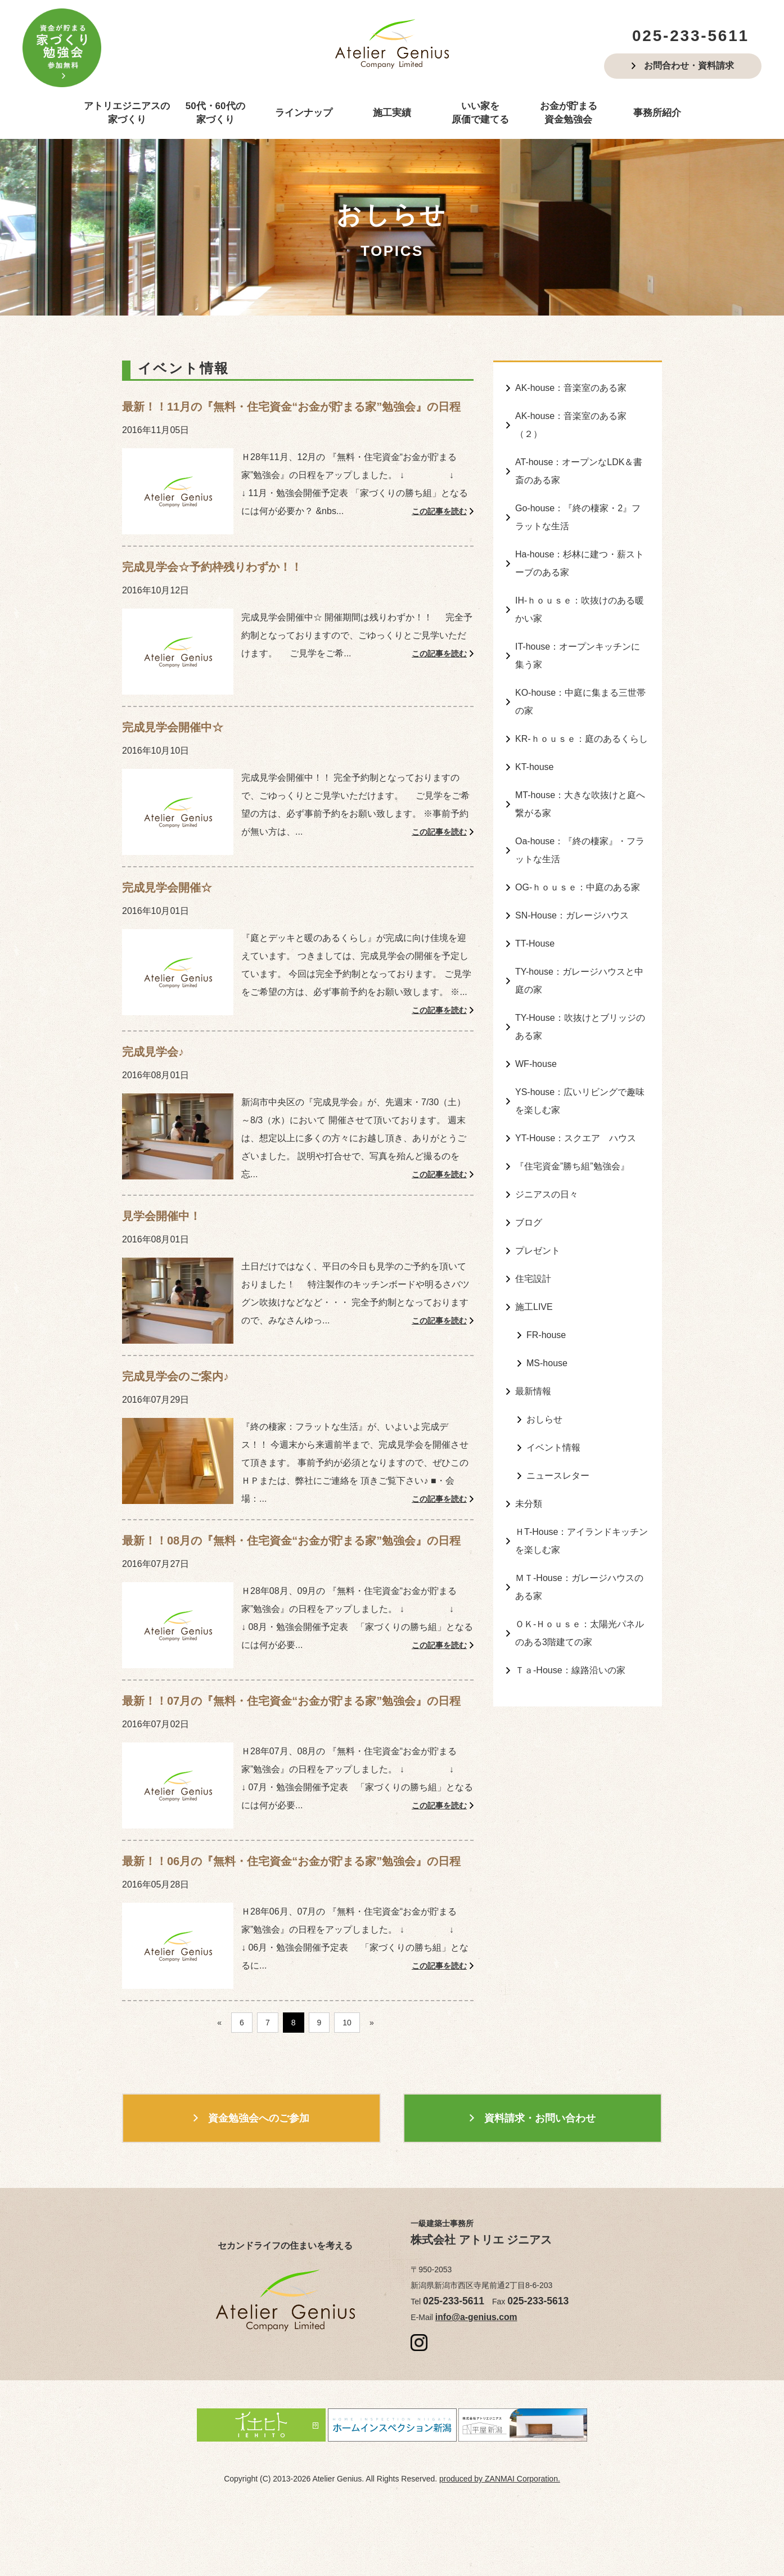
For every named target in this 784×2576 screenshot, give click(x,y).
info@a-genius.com (469, 2380)
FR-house (546, 1265)
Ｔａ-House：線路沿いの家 (570, 1577)
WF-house (536, 1012)
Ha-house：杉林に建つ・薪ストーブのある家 (579, 548)
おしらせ (544, 1344)
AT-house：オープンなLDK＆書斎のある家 (578, 463)
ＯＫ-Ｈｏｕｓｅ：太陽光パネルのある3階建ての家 (579, 1543)
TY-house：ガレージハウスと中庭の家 (579, 935)
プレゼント (537, 1186)
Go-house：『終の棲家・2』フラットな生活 (578, 506)
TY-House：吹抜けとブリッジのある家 (580, 977)
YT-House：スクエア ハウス (575, 1081)
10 (347, 2086)
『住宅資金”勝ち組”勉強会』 (572, 1107)
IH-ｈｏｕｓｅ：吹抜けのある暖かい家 (579, 591)
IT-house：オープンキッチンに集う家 (577, 634)
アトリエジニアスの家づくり (127, 113)
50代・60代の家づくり (215, 113)
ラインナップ (303, 112)
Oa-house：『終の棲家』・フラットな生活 (580, 814)
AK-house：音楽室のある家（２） (571, 421)
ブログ (528, 1160)
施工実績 (392, 112)
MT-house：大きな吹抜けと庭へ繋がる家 (580, 771)
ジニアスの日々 (546, 1133)
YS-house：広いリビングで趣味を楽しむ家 (580, 1047)
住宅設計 (533, 1212)
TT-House (535, 901)
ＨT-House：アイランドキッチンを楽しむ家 (581, 1458)
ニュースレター (557, 1397)
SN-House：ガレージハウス (572, 874)
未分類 (528, 1423)
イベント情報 (553, 1370)
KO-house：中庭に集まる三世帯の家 (580, 676)
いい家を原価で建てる (480, 113)
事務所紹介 (657, 112)
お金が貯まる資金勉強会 (568, 113)
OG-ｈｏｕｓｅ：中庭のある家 (577, 848)
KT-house (534, 737)
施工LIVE (534, 1239)
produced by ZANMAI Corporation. (499, 2539)
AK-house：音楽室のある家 (571, 386)
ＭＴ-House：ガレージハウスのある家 (579, 1500)
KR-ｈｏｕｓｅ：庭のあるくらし (581, 710)
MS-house (546, 1291)
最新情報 (533, 1318)
